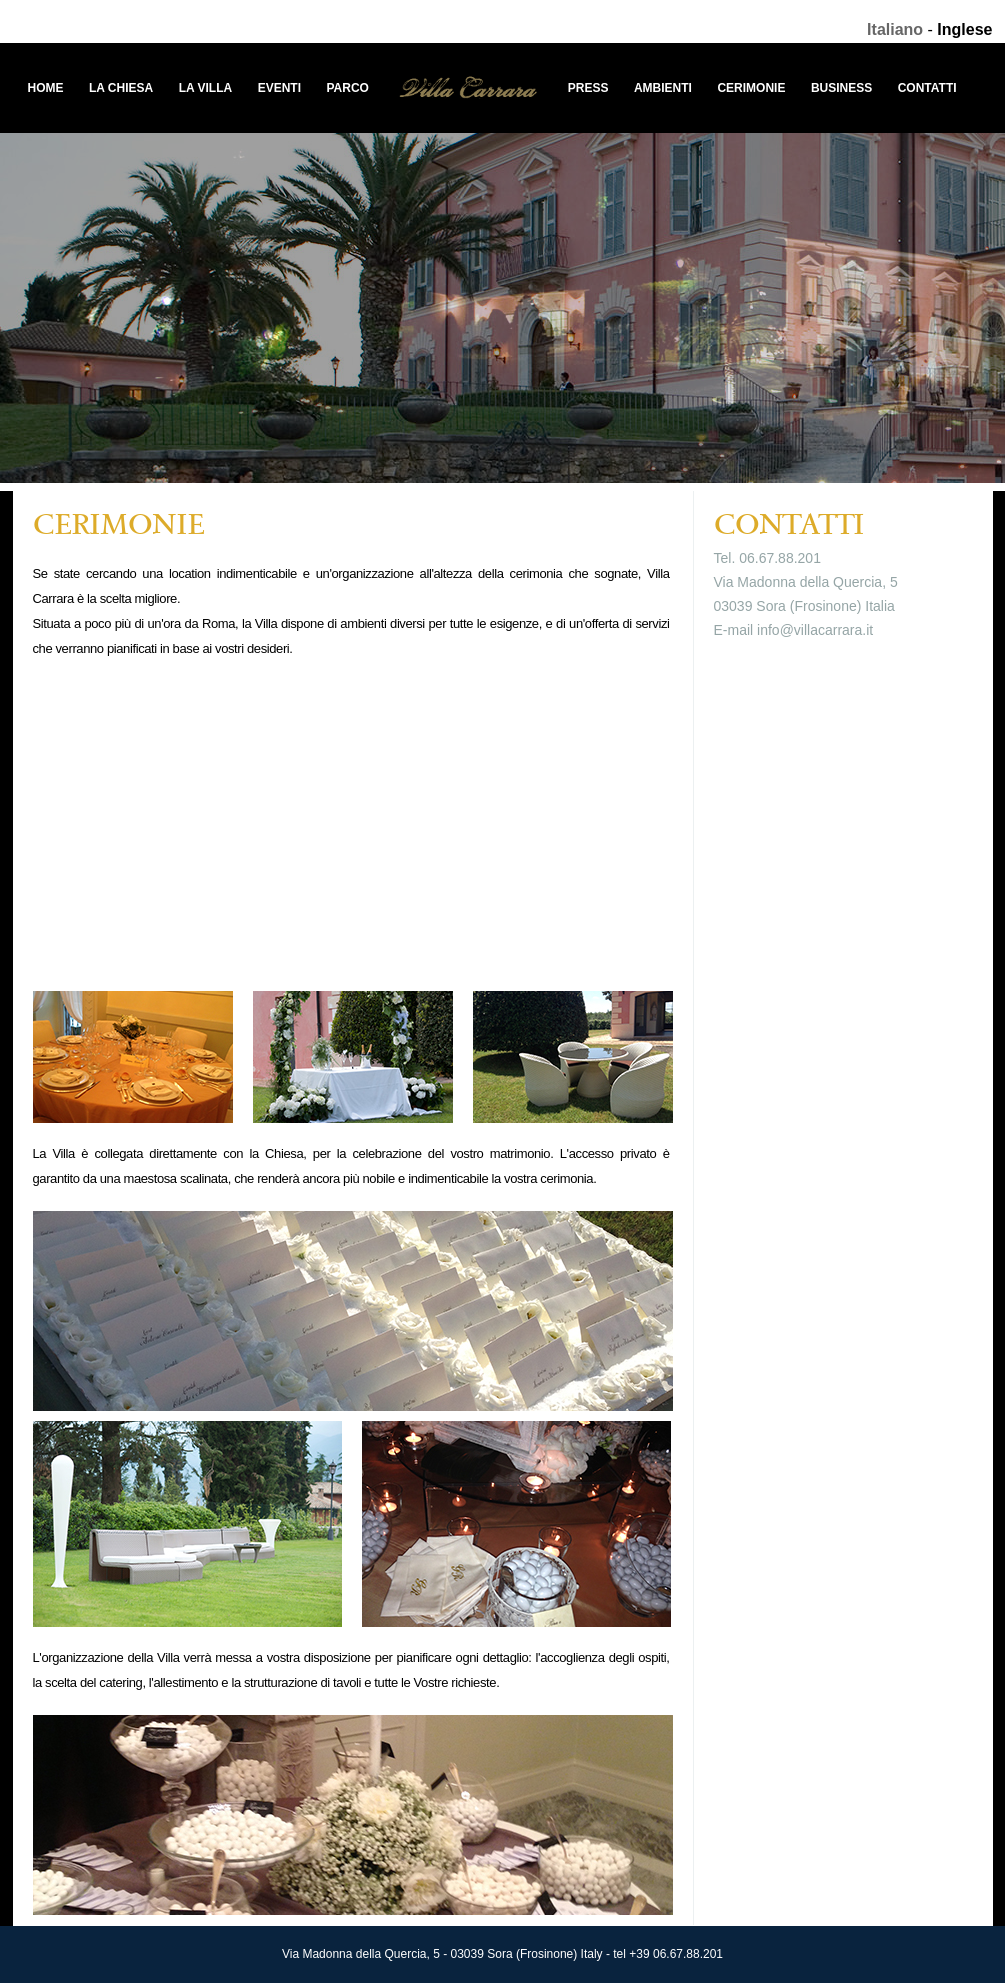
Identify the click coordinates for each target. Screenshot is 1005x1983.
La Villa (206, 88)
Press (588, 88)
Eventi (279, 88)
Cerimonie (751, 88)
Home (46, 88)
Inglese (964, 29)
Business (841, 88)
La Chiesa (121, 88)
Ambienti (663, 88)
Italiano (895, 29)
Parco (347, 88)
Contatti (927, 88)
